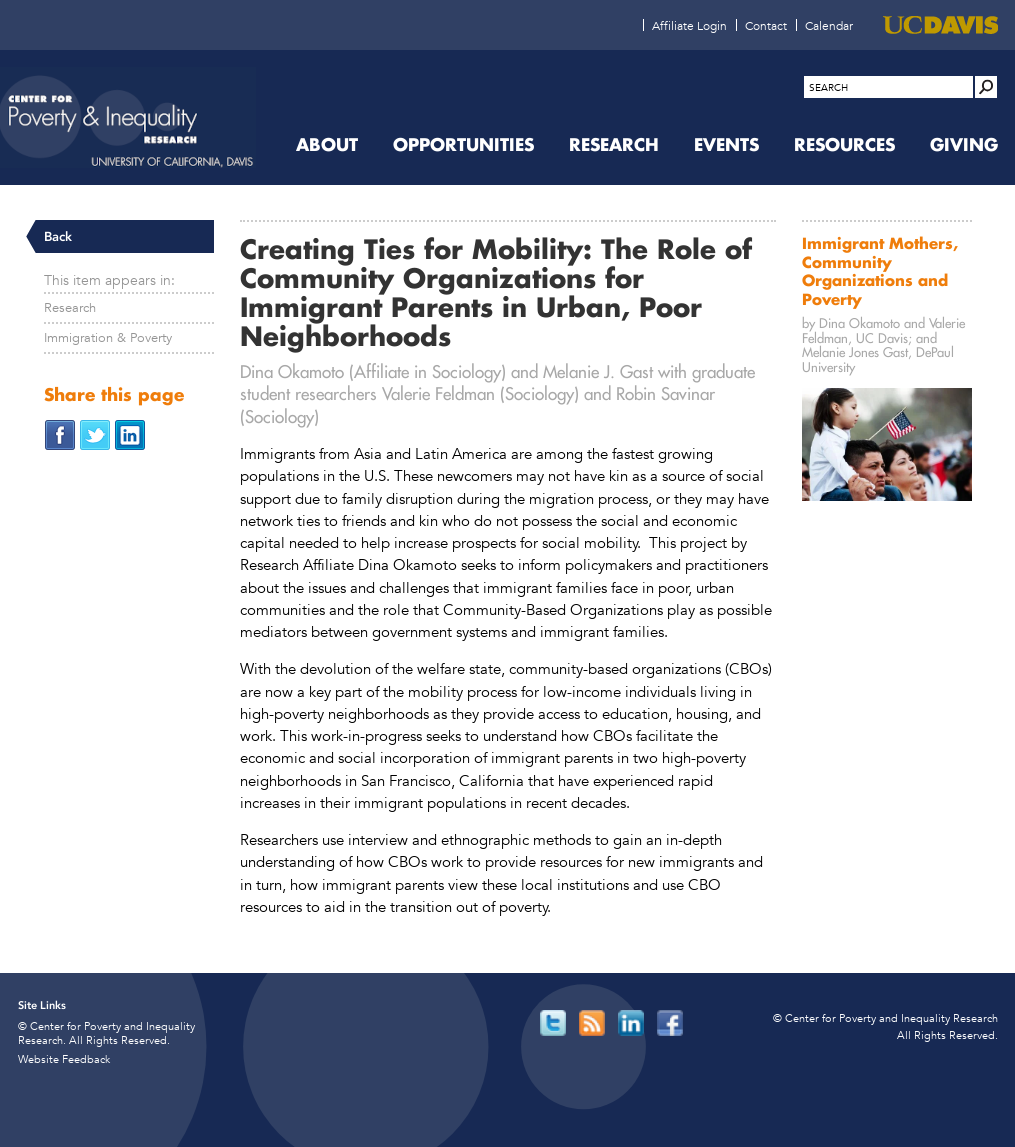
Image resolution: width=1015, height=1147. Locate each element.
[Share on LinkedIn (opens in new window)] (130, 433)
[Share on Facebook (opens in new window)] (60, 433)
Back (58, 236)
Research (70, 307)
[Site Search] (986, 87)
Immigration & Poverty (108, 337)
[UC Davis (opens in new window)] (940, 25)
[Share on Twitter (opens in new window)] (95, 433)
